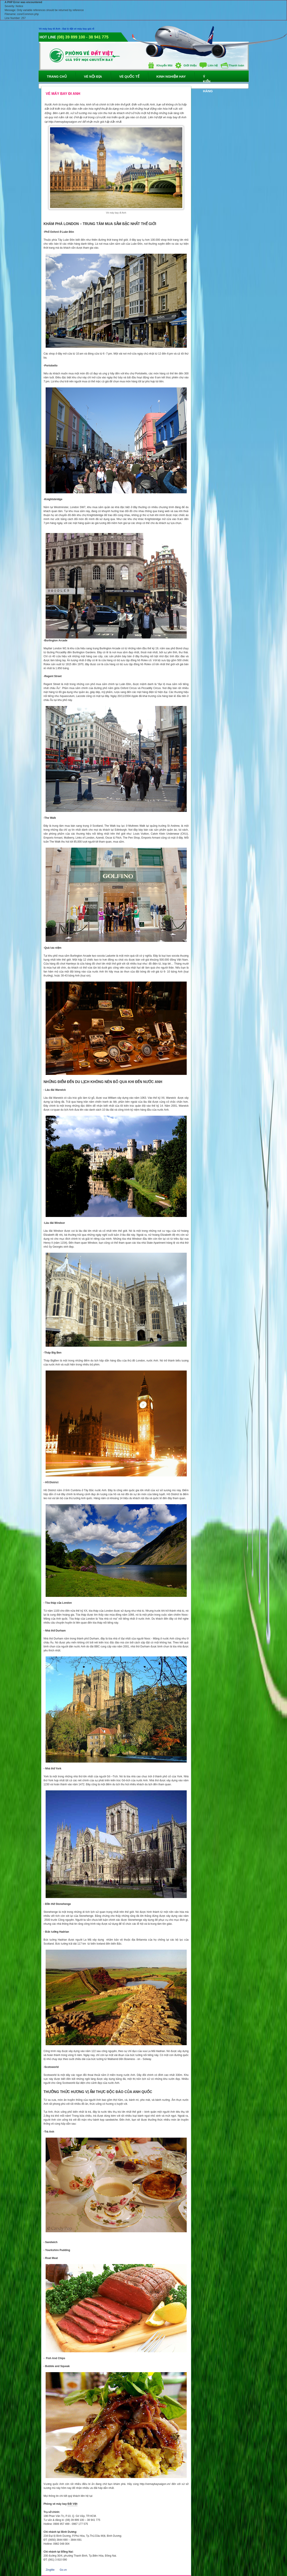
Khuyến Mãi (160, 65)
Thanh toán (232, 65)
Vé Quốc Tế (129, 76)
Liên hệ (208, 65)
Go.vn (63, 2569)
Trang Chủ (57, 76)
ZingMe (50, 2569)
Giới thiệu (186, 65)
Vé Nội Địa (93, 76)
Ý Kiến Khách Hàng (207, 78)
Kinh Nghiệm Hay (171, 76)
